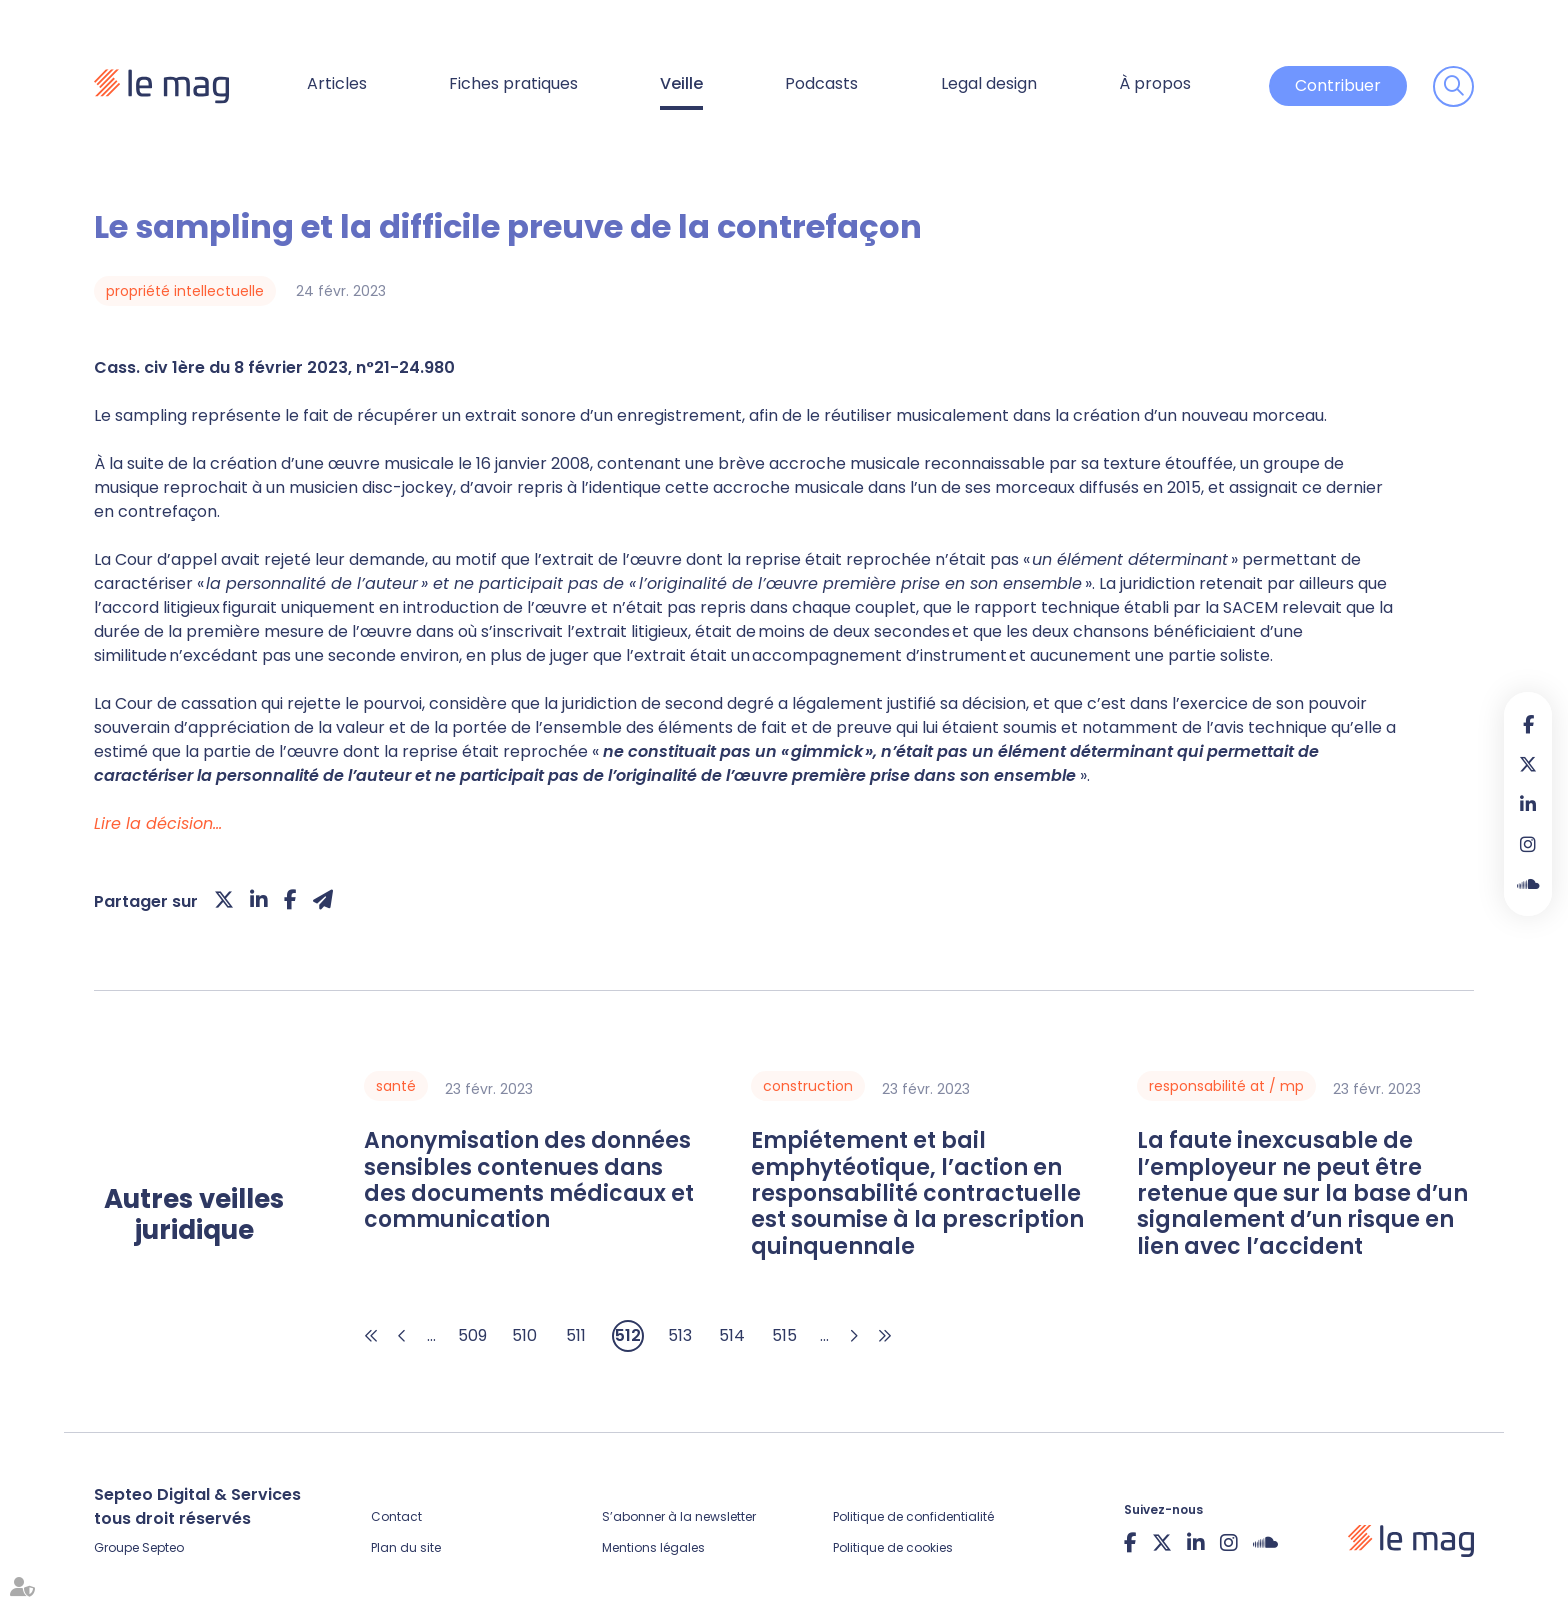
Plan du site (406, 1547)
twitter (1528, 764)
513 (680, 1335)
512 (628, 1335)
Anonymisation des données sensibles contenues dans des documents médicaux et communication (529, 1181)
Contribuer (1338, 85)
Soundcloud (1528, 884)
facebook (1528, 724)
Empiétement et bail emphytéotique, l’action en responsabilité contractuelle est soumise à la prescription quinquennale (917, 1194)
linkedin (1528, 804)
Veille (681, 83)
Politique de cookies (893, 1547)
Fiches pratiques (513, 83)
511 (576, 1335)
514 (732, 1335)
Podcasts (821, 83)
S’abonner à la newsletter (679, 1516)
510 (524, 1335)
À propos (1155, 83)
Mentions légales (653, 1547)
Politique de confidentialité (913, 1516)
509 (472, 1335)
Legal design (989, 83)
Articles (337, 83)
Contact (396, 1516)
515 (784, 1335)
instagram (1528, 844)
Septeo (163, 1547)
